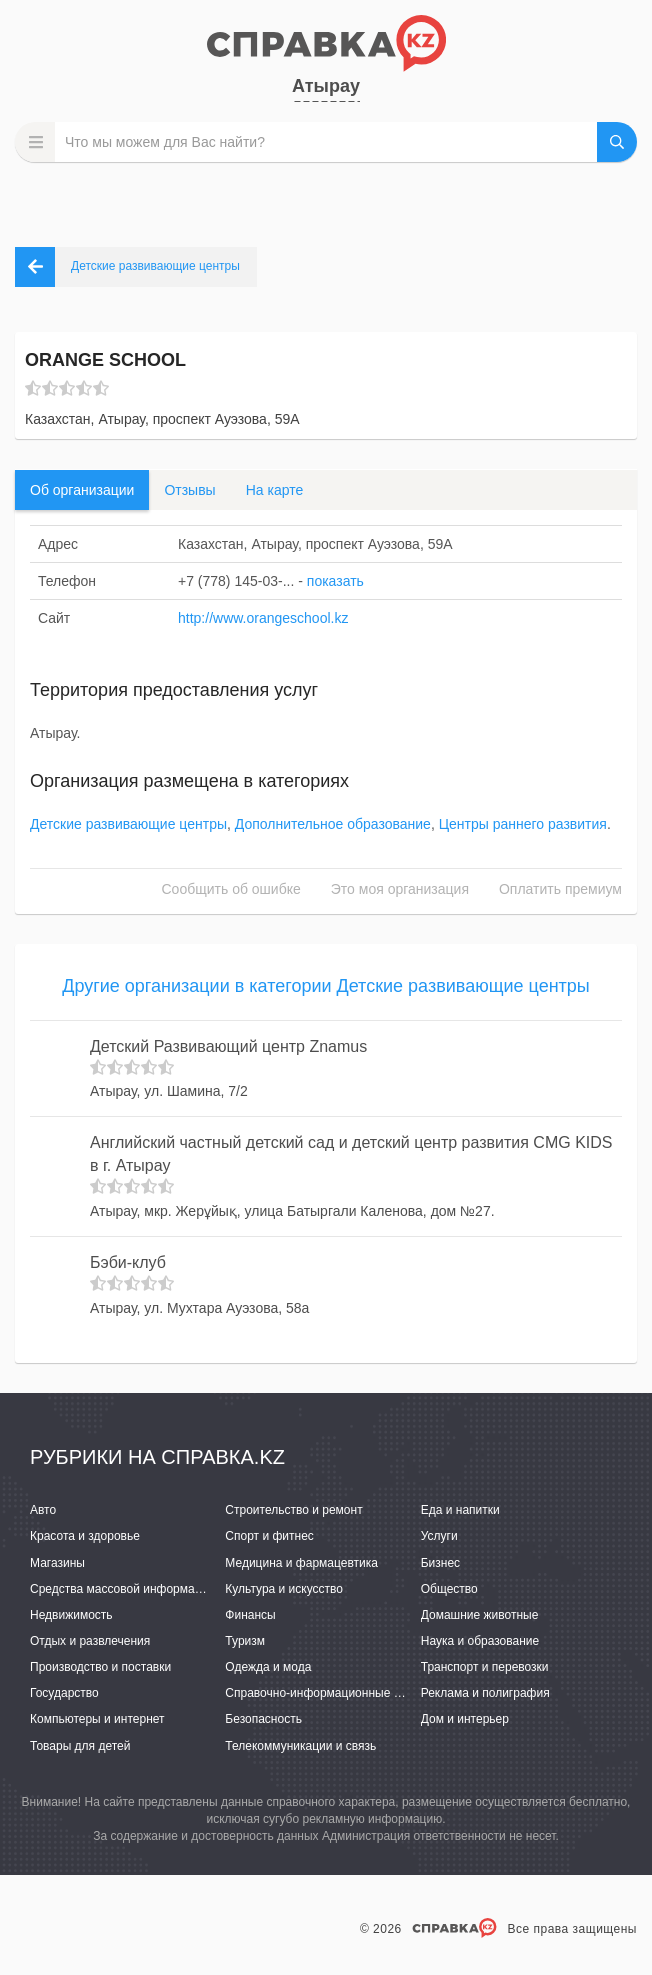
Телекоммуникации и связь (300, 1746)
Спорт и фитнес (269, 1536)
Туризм (245, 1641)
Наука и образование (480, 1641)
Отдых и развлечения (90, 1641)
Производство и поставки (100, 1667)
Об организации (82, 490)
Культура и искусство (284, 1589)
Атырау (326, 86)
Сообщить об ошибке (231, 889)
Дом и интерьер (465, 1719)
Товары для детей (80, 1746)
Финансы (250, 1615)
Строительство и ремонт (293, 1510)
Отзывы (189, 490)
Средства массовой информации (122, 1589)
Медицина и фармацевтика (301, 1563)
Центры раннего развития (523, 824)
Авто (43, 1510)
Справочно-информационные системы (333, 1693)
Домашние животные (480, 1615)
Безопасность (263, 1719)
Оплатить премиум (560, 889)
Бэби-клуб (128, 1262)
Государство (64, 1693)
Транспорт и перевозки (485, 1667)
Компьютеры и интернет (97, 1719)
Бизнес (440, 1563)
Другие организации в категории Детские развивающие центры (326, 986)
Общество (449, 1589)
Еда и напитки (460, 1510)
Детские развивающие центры (128, 824)
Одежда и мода (268, 1667)
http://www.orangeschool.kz (263, 618)
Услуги (439, 1536)
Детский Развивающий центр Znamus (228, 1046)
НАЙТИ (617, 142)
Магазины (57, 1563)
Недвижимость (71, 1615)
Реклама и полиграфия (485, 1693)
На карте (275, 490)
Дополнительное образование (333, 824)
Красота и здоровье (85, 1536)
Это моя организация (400, 889)
